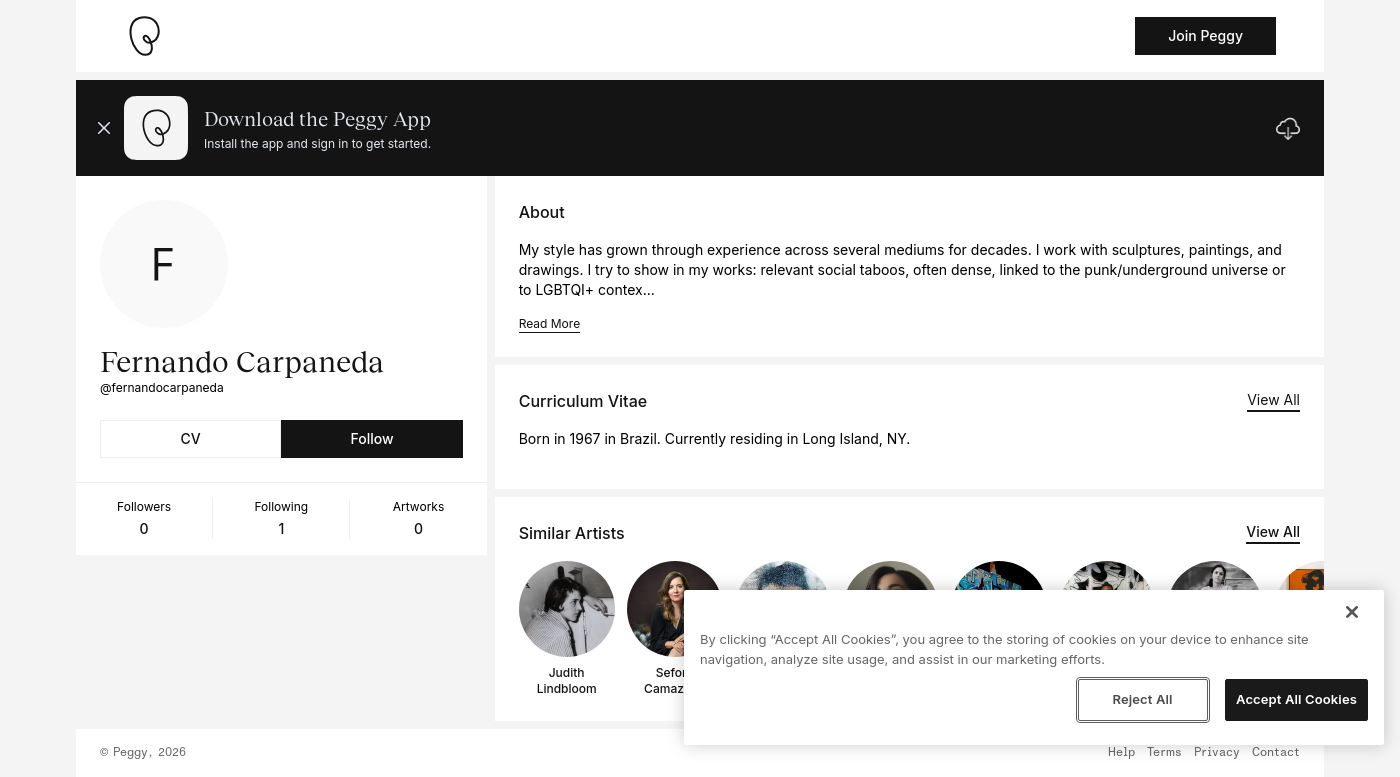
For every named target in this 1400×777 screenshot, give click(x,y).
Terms (1164, 753)
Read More (549, 323)
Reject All (1142, 699)
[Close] (1352, 612)
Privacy (1217, 753)
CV (191, 438)
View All (1273, 399)
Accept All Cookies (1296, 699)
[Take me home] (144, 36)
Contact (1276, 753)
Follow (371, 438)
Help (1121, 753)
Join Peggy (1205, 35)
